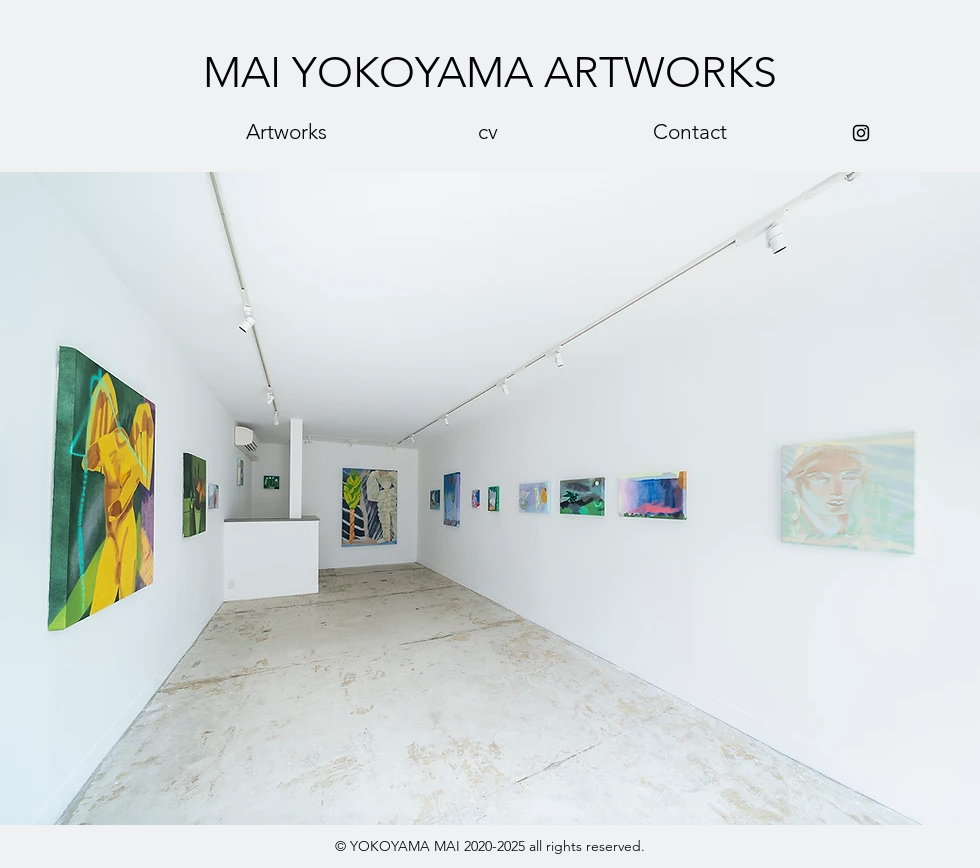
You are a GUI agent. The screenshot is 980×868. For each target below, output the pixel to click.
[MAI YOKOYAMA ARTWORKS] (490, 73)
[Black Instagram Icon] (861, 133)
